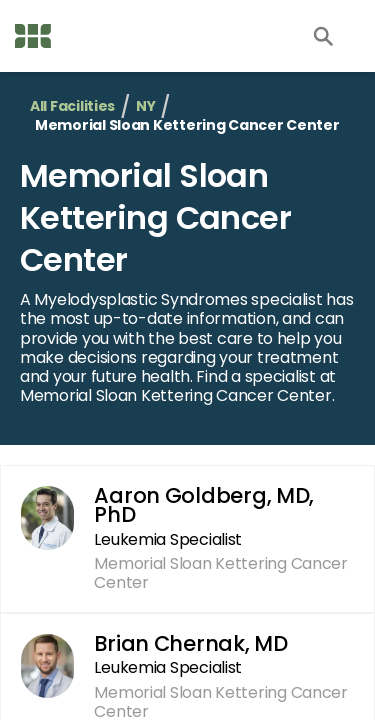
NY (145, 106)
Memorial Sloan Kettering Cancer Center (155, 217)
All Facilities (72, 106)
